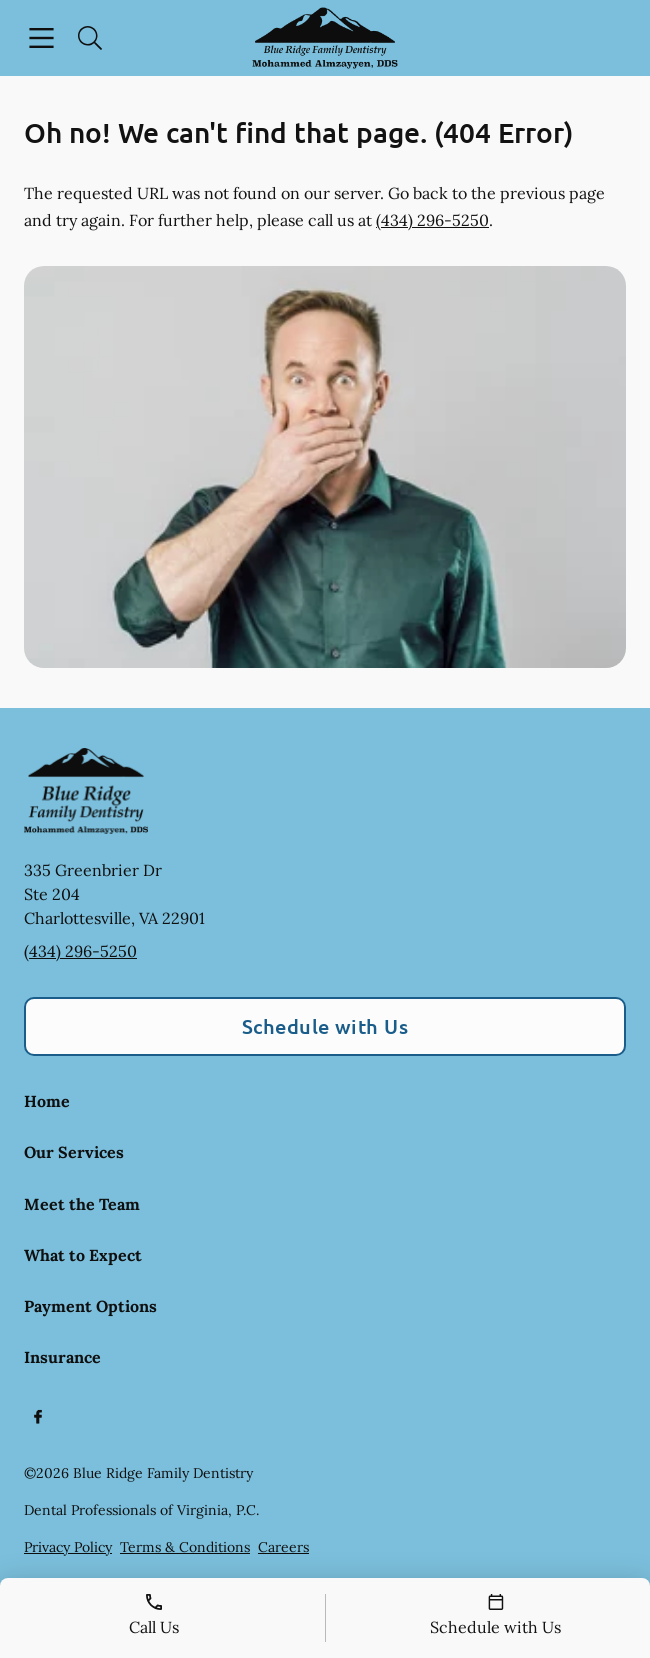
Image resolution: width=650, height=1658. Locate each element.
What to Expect (83, 1255)
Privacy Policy (68, 1547)
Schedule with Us (325, 1026)
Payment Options (90, 1306)
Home (47, 1101)
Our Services (74, 1152)
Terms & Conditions (185, 1547)
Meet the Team (82, 1204)
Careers (283, 1547)
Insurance (62, 1357)
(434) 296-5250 (432, 220)
